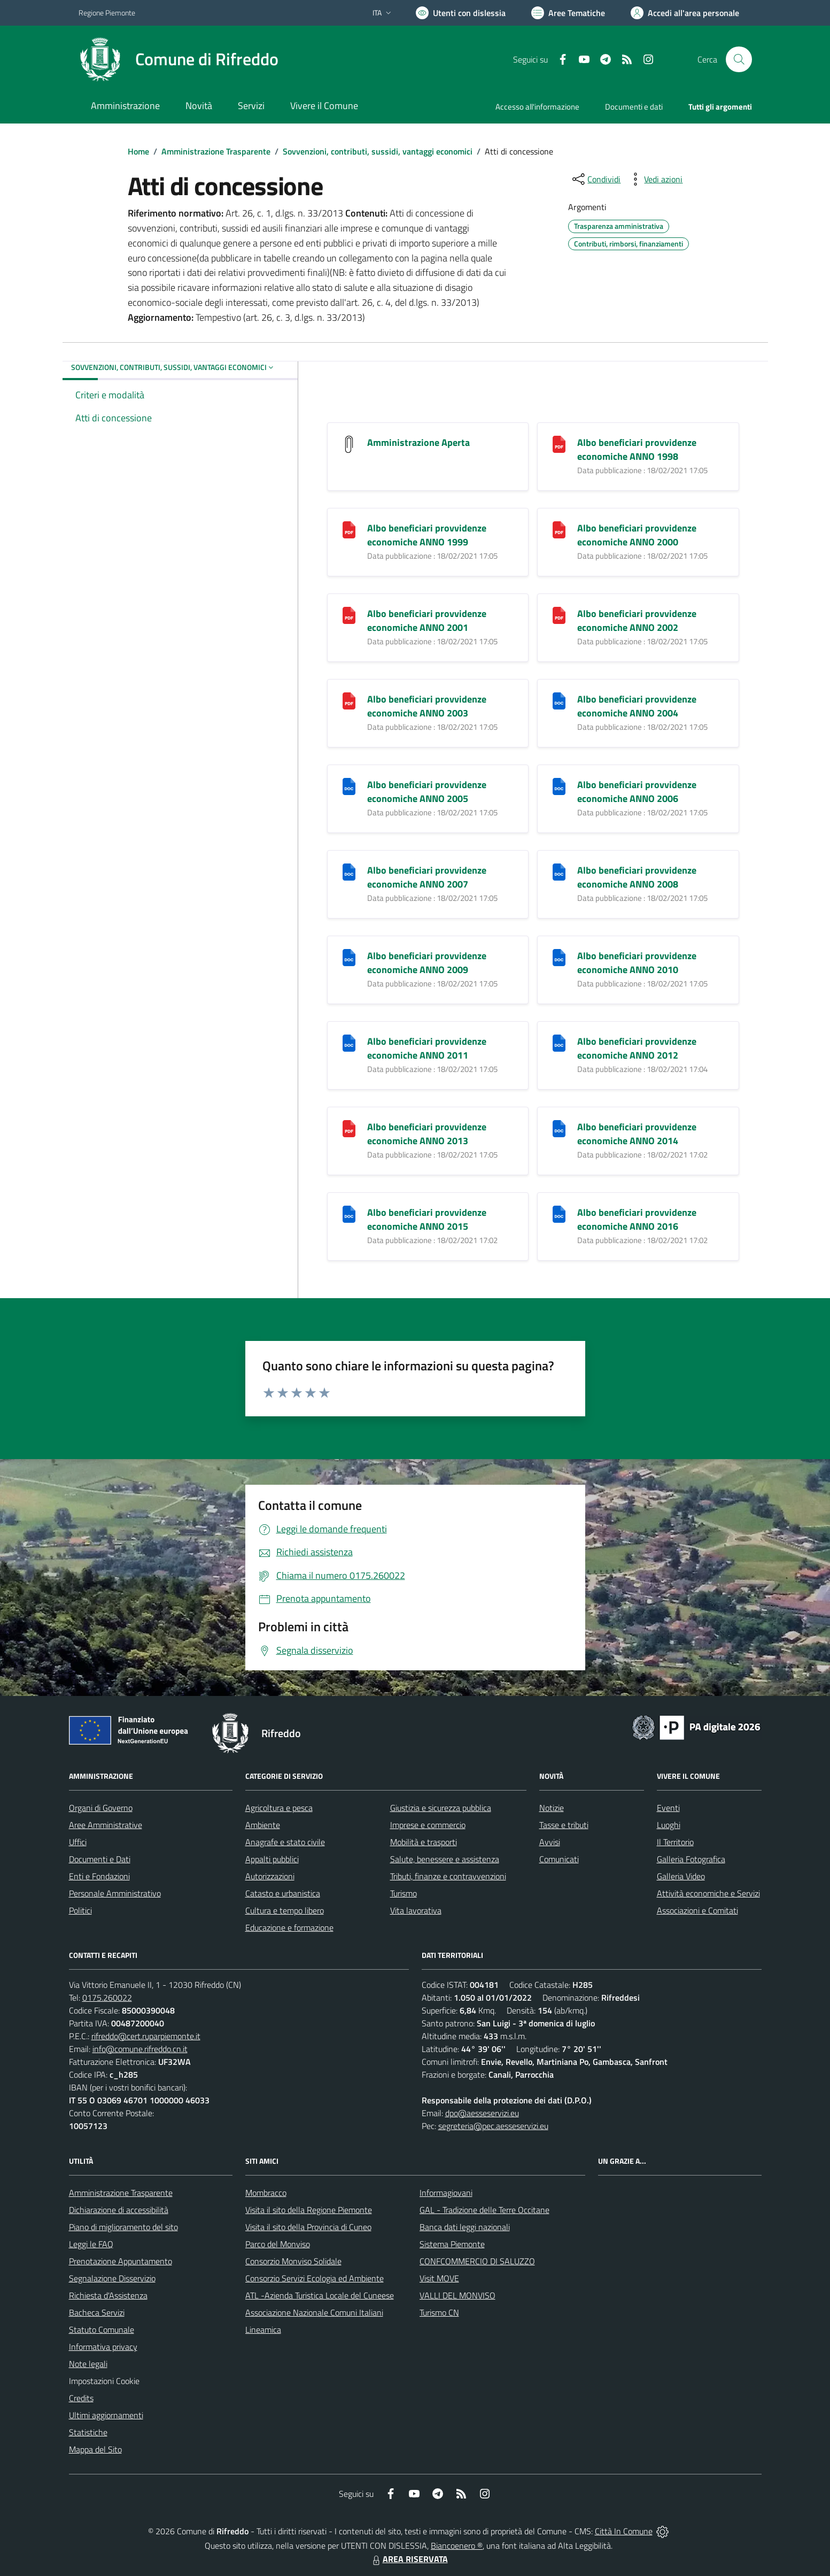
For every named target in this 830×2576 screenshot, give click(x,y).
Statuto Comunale (101, 2329)
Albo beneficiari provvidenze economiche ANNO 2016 (636, 1219)
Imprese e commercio (428, 1824)
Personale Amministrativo (115, 1893)
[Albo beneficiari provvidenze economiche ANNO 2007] (349, 871)
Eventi (668, 1807)
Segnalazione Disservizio (112, 2278)
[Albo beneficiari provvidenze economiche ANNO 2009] (349, 957)
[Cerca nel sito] (738, 59)
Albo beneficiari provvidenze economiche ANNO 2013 (426, 1134)
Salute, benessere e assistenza (444, 1859)
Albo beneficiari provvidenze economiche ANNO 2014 (636, 1134)
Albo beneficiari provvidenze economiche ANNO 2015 (426, 1219)
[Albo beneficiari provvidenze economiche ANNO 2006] (559, 785)
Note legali (88, 2363)
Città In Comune (624, 2531)
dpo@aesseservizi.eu (482, 2113)
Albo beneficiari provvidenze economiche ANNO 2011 (426, 1048)
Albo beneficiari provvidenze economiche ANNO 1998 (636, 449)
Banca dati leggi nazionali (465, 2226)
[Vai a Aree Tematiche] (568, 13)
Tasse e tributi (563, 1824)
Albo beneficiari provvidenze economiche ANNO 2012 (636, 1048)
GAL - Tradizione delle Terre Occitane (484, 2209)
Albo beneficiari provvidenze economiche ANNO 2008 (636, 877)
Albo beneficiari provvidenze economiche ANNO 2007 (426, 877)
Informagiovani (446, 2192)
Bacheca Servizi (97, 2312)
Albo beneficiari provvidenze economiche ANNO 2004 (636, 706)
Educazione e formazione (289, 1927)
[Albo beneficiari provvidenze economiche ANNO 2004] (559, 700)
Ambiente (262, 1824)
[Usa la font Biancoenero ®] (460, 13)
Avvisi (549, 1841)
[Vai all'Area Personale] (685, 13)
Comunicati (559, 1859)
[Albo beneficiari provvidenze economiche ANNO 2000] (559, 529)
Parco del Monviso (277, 2244)
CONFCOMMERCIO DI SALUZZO (477, 2261)
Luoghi (668, 1824)
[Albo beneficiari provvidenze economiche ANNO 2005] (349, 785)
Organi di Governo (101, 1807)
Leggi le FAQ (91, 2244)
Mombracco (265, 2192)
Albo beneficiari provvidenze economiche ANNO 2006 (636, 791)
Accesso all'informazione (537, 107)
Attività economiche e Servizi (708, 1893)
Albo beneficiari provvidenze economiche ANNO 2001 (426, 620)
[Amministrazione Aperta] (349, 443)
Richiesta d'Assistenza (108, 2295)
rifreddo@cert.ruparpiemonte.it (145, 2036)
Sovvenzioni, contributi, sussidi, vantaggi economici (377, 151)
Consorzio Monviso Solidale (293, 2261)
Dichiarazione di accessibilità (118, 2209)
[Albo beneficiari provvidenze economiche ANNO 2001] (349, 614)
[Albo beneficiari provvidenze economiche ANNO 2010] (559, 957)
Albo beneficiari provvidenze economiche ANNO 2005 (426, 791)
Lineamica (263, 2329)
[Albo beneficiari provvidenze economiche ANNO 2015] (349, 1213)
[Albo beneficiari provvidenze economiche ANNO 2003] (349, 700)
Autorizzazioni (269, 1876)
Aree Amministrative (105, 1824)
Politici (80, 1910)
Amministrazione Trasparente (215, 151)
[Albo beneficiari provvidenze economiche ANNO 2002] (559, 614)
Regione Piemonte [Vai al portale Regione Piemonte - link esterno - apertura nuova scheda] (107, 12)
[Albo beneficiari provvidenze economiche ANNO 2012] (559, 1042)
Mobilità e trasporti (423, 1841)
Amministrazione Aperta (418, 442)
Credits (81, 2398)
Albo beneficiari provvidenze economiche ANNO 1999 (426, 535)
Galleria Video (681, 1876)
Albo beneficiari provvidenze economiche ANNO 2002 (636, 620)
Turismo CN (439, 2312)
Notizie (551, 1807)
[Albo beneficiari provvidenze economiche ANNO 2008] (559, 871)
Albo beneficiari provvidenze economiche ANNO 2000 (636, 535)
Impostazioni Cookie (104, 2380)
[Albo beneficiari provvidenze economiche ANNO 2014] (559, 1128)
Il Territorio (675, 1841)
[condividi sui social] (595, 179)
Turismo (403, 1893)
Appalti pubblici (272, 1859)
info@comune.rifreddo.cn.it (140, 2048)
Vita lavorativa (415, 1910)
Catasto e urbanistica (282, 1893)
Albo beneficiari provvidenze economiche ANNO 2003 (426, 706)
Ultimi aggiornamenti (106, 2415)
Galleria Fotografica (691, 1859)
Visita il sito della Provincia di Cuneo (308, 2226)
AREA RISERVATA (409, 2558)
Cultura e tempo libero (284, 1910)
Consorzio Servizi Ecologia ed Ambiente (314, 2278)
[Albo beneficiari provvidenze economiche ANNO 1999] (349, 529)
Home (138, 151)
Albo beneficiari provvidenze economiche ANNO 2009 (426, 962)
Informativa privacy (103, 2346)
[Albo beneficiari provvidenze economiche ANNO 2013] (349, 1128)
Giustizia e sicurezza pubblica (440, 1807)
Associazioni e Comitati (697, 1910)
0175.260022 (107, 1997)
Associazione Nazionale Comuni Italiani (314, 2312)
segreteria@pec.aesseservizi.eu (493, 2125)
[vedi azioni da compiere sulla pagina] (655, 179)
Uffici (78, 1841)
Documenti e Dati (99, 1859)
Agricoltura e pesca (279, 1807)
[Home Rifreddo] (178, 59)
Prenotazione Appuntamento (120, 2261)
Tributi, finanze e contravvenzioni (448, 1876)
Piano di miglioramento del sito (123, 2226)
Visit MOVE (439, 2278)
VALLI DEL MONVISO (457, 2295)
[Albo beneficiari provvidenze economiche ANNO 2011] (349, 1042)
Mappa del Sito (95, 2449)
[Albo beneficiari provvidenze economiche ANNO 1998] (559, 443)
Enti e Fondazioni (99, 1876)
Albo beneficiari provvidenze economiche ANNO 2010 (636, 962)
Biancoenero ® (457, 2545)
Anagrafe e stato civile (285, 1841)
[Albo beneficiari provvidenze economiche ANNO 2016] (559, 1213)
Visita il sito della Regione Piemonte (308, 2209)
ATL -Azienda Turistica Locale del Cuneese (319, 2295)
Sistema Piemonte (452, 2244)
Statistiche (88, 2432)
